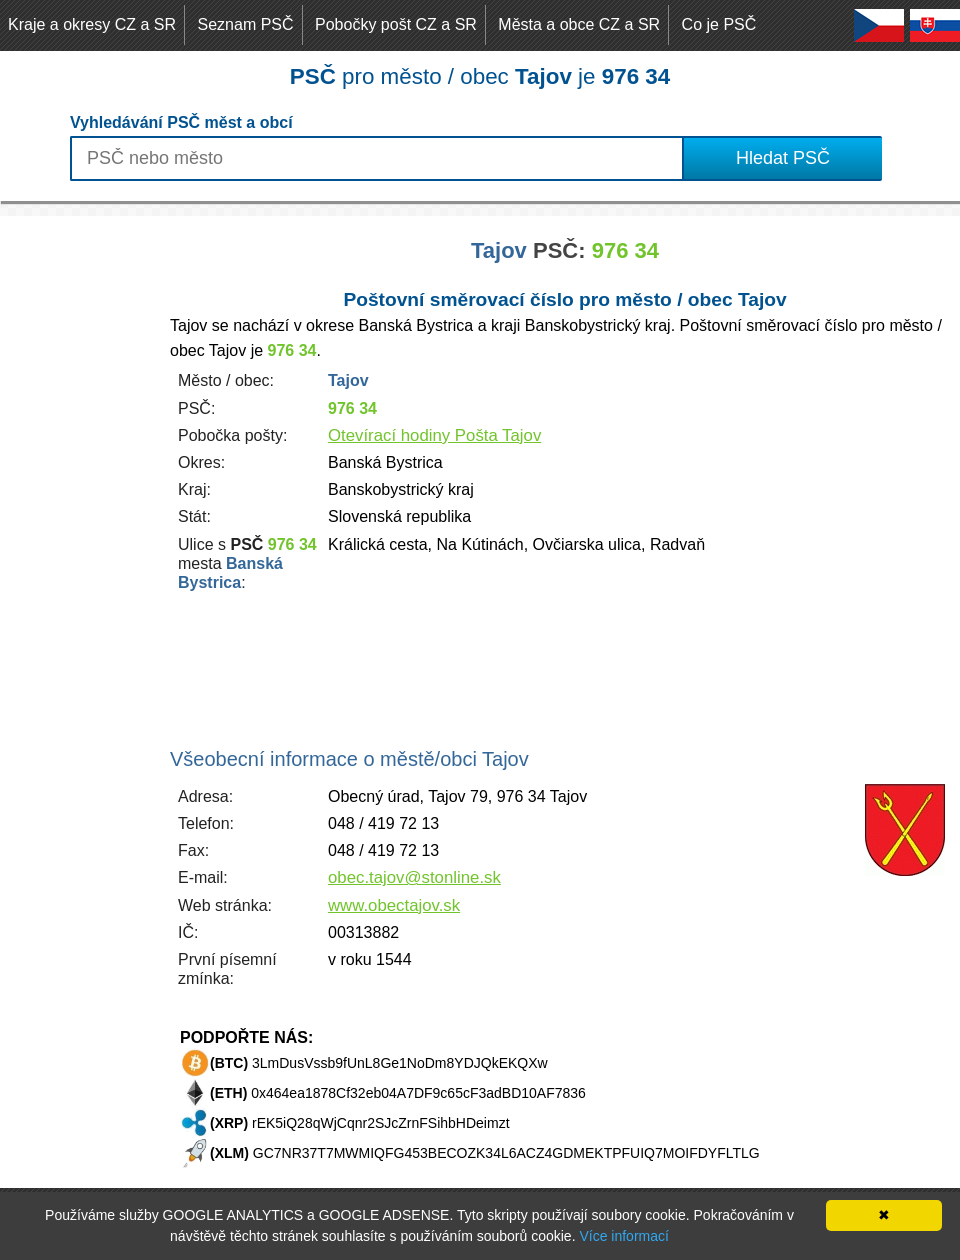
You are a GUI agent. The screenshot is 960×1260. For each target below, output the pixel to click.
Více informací (623, 1236)
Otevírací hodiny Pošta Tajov (434, 435)
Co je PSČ (719, 24)
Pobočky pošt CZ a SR (396, 24)
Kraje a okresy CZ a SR (92, 24)
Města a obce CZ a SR (579, 24)
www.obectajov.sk (394, 905)
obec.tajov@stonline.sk (414, 877)
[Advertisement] (80, 516)
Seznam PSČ (246, 24)
